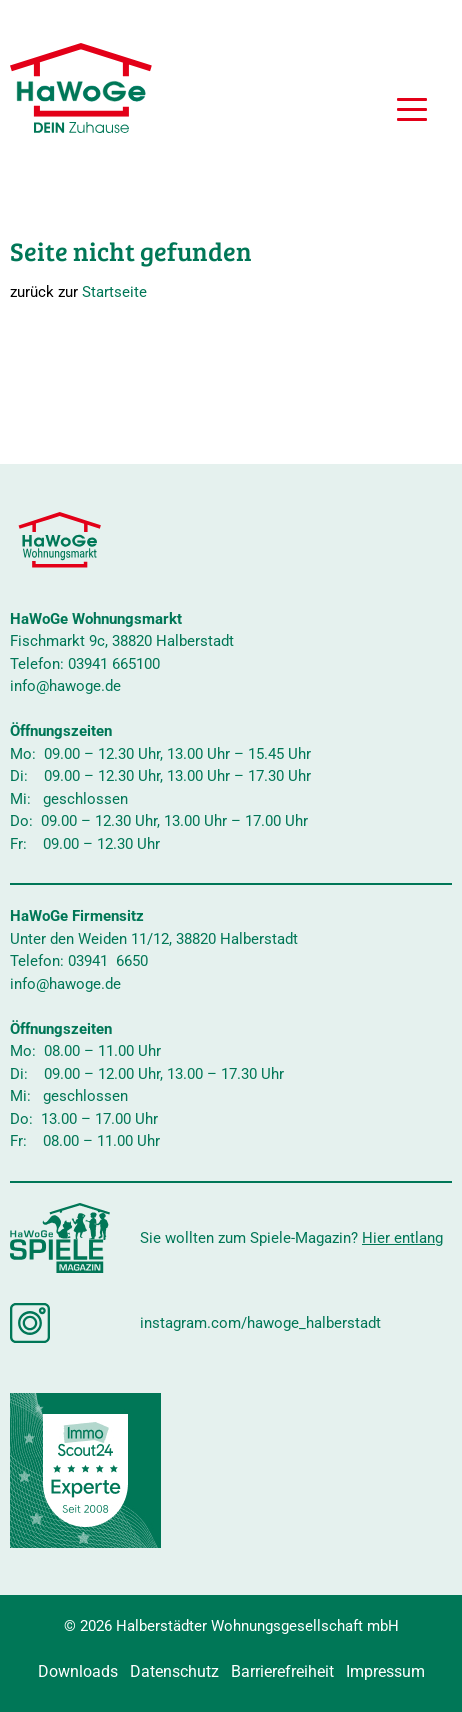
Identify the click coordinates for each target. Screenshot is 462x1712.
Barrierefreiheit (282, 1671)
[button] (412, 112)
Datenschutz (174, 1671)
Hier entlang (402, 1238)
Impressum (385, 1671)
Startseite (114, 292)
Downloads (78, 1671)
